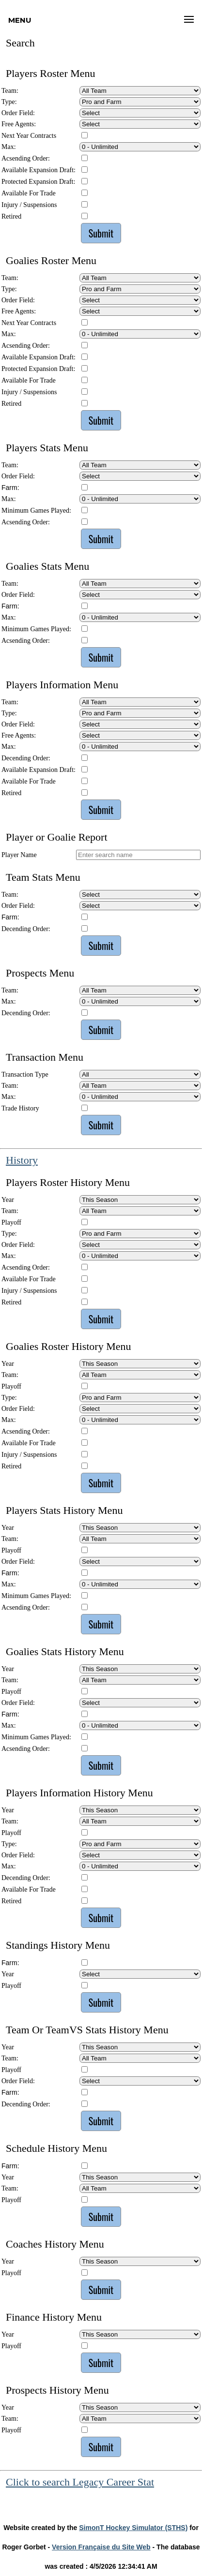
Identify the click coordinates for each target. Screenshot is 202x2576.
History (22, 1160)
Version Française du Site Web (101, 2547)
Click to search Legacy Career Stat (80, 2482)
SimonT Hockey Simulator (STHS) (133, 2528)
